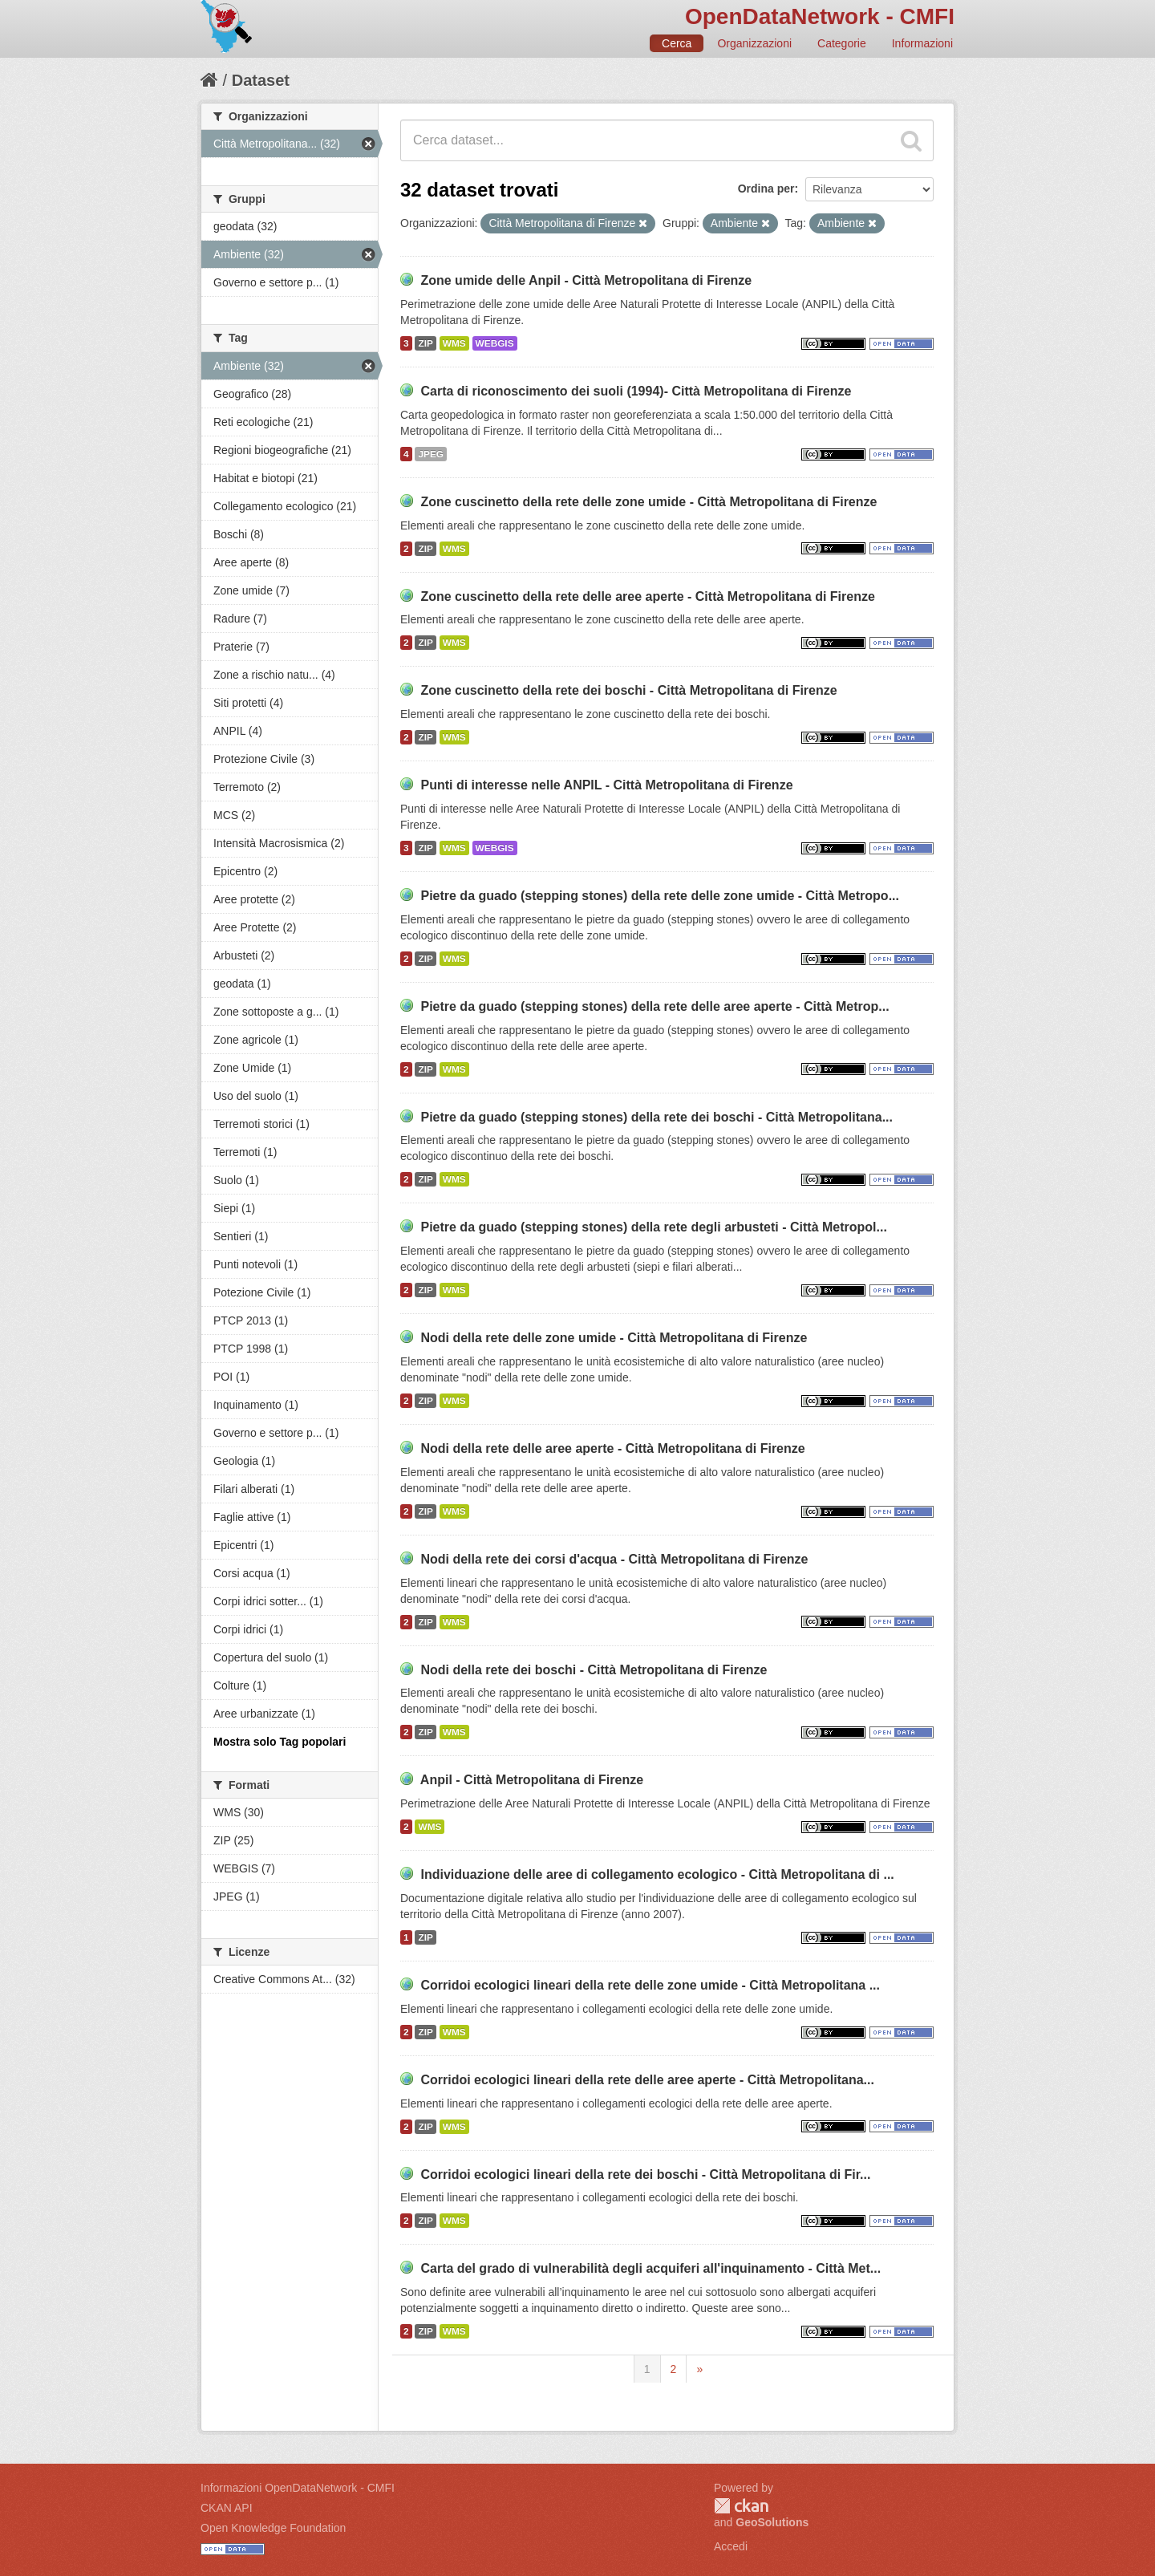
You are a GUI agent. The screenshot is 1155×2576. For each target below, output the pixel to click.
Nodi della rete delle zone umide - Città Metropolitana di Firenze (613, 1338)
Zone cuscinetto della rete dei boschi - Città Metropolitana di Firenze (628, 690)
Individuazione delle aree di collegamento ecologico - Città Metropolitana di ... (657, 1874)
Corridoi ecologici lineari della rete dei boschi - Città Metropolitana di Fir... (645, 2174)
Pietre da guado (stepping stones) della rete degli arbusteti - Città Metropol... (653, 1227)
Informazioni (922, 43)
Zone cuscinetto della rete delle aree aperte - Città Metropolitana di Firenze (647, 596)
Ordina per (766, 188)
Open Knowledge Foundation (273, 2527)
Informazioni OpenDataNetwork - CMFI (298, 2487)
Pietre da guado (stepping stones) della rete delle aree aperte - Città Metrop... (654, 1006)
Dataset (261, 80)
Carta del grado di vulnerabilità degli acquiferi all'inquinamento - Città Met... (650, 2268)
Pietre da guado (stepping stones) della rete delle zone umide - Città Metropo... (659, 896)
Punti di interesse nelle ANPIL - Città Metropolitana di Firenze (606, 785)
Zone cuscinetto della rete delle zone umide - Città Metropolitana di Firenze (648, 502)
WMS (454, 343)
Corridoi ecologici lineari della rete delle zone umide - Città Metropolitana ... (650, 1985)
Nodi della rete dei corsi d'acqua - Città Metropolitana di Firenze (614, 1559)
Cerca (676, 43)
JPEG (431, 454)
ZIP (425, 343)
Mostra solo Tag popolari (279, 1741)
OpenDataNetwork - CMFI (819, 16)
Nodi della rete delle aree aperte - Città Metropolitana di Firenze (612, 1448)
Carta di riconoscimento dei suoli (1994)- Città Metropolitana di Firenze (635, 391)
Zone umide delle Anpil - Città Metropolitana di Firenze (586, 280)
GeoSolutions (772, 2522)
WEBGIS (495, 343)
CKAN (741, 2505)
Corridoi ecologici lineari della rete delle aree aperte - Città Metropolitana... (646, 2080)
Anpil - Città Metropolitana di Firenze (531, 1780)
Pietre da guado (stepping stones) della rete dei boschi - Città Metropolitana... (656, 1117)
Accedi (731, 2546)
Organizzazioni (754, 43)
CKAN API (227, 2507)
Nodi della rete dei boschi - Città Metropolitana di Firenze (593, 1670)
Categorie (841, 43)
